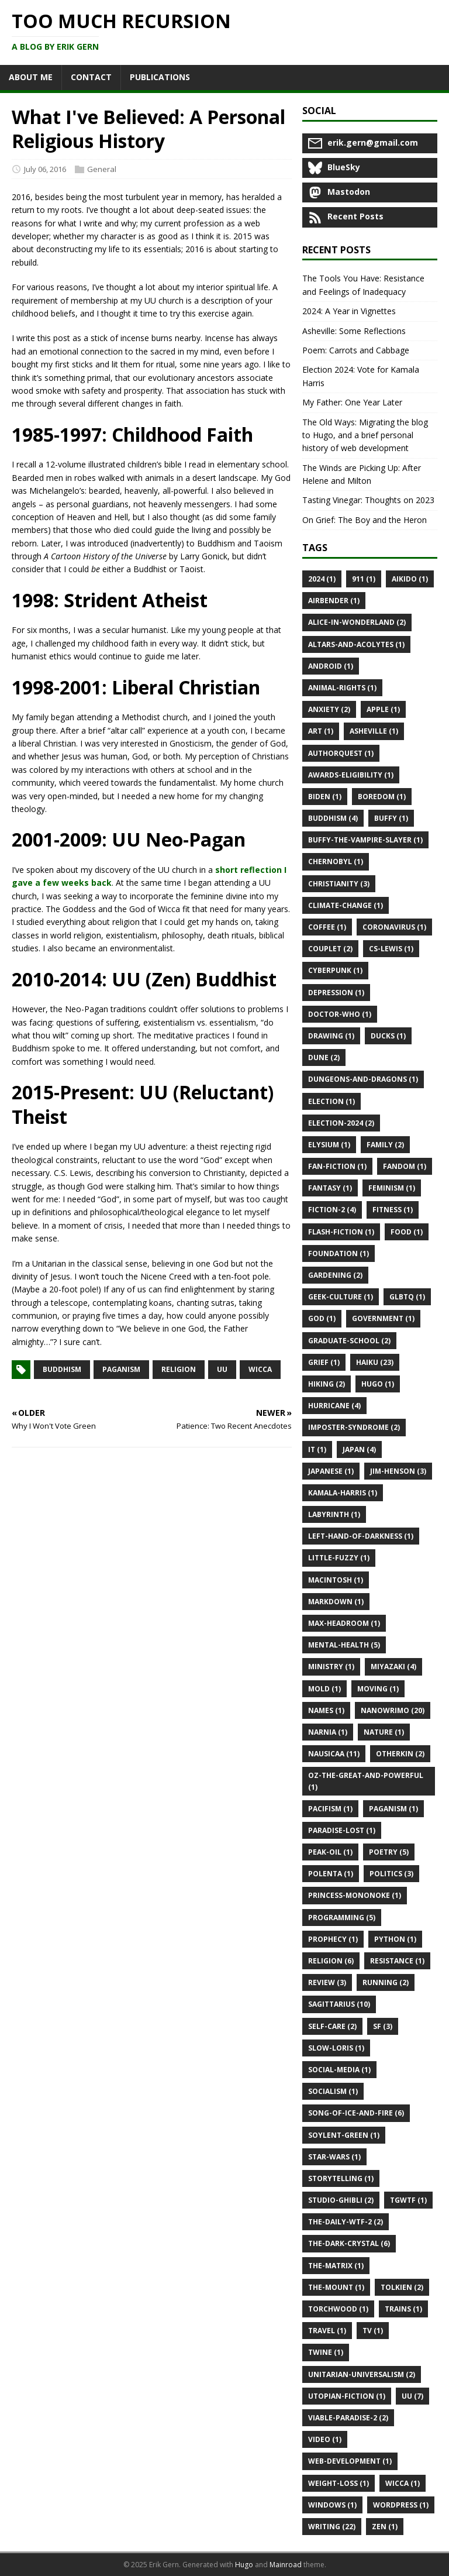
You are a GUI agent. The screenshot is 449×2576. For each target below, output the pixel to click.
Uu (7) (412, 2396)
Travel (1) (327, 2331)
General (101, 169)
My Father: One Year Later (352, 402)
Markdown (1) (336, 1602)
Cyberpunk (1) (335, 970)
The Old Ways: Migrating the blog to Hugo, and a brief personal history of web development (365, 435)
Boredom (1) (382, 797)
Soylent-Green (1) (343, 2135)
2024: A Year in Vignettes (349, 311)
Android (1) (330, 666)
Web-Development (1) (350, 2461)
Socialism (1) (333, 2091)
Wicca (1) (402, 2483)
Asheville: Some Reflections (354, 330)
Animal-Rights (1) (342, 688)
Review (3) (327, 1982)
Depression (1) (336, 993)
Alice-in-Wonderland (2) (357, 622)
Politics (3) (391, 1874)
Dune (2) (324, 1057)
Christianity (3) (338, 884)
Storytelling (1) (341, 2178)
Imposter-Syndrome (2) (354, 1427)
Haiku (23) (374, 1362)
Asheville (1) (374, 731)
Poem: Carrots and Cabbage (355, 350)
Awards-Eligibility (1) (350, 775)
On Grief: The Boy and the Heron (364, 519)
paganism (121, 1369)
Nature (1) (384, 1732)
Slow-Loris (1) (336, 2048)
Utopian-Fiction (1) (346, 2396)
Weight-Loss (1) (338, 2483)
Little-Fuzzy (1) (338, 1558)
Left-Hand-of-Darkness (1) (360, 1536)
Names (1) (326, 1710)
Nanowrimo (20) (392, 1710)
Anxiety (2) (329, 709)
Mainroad (286, 2565)
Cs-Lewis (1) (391, 949)
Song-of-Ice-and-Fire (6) (356, 2113)
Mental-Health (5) (344, 1645)
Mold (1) (324, 1689)
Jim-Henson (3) (398, 1471)
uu (222, 1369)
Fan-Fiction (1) (337, 1166)
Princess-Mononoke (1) (354, 1895)
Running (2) (385, 1982)
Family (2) (385, 1145)
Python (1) (395, 1939)
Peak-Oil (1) (330, 1852)
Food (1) (407, 1232)
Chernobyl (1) (335, 861)
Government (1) (383, 1318)
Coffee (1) (327, 927)
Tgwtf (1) (408, 2200)
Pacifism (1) (330, 1809)
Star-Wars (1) (334, 2157)
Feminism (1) (391, 1188)
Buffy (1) (391, 818)
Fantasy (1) (330, 1188)
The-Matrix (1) (336, 2266)
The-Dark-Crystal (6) (349, 2243)
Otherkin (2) (400, 1754)
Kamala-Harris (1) (342, 1493)
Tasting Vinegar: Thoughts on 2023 (368, 499)
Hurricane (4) (334, 1406)
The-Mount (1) (336, 2287)
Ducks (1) (388, 1036)
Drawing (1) (331, 1036)
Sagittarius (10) (339, 2004)
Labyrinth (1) (334, 1514)
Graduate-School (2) (349, 1341)
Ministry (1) (331, 1667)
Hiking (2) (326, 1384)
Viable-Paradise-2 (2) (348, 2418)
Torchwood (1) (338, 2309)
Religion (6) (331, 1961)
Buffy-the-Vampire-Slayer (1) (365, 840)
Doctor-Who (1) (339, 1014)
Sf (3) (382, 2026)
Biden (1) (324, 797)
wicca (260, 1369)
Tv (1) (372, 2331)
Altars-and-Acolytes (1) (356, 644)
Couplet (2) (330, 949)
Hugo (244, 2565)
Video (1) (324, 2439)
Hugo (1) (377, 1384)
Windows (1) (332, 2505)
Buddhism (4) (333, 818)
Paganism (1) (393, 1809)
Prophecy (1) (333, 1939)
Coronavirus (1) (394, 927)
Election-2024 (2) (341, 1123)
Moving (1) (378, 1689)
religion (178, 1369)
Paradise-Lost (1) (341, 1830)
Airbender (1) (334, 601)
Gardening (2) (335, 1275)
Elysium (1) (329, 1145)
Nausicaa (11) (334, 1754)
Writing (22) (331, 2527)
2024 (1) (322, 579)
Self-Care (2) (332, 2026)
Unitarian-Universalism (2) (361, 2374)
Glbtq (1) (407, 1297)
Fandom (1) (404, 1166)
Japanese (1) (331, 1471)
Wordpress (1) (401, 2505)
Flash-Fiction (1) (341, 1232)
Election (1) (331, 1101)
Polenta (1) (330, 1874)
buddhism (62, 1369)
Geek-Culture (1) (340, 1297)
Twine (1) (325, 2352)
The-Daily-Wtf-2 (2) (345, 2222)
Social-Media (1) (339, 2070)
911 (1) (363, 579)
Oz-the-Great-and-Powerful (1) (365, 1780)
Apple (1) (383, 709)
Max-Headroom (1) (344, 1623)
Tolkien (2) (402, 2287)
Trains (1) (403, 2309)
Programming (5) (341, 1917)
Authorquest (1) (341, 753)
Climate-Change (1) (345, 905)
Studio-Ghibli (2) (341, 2200)
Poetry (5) (389, 1852)
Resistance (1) (397, 1961)
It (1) (317, 1449)
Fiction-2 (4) (332, 1210)
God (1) (322, 1318)
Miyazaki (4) (393, 1667)
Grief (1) (324, 1362)
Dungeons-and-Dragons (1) (363, 1079)
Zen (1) (385, 2527)
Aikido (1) (410, 579)
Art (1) (320, 731)
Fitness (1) (392, 1210)
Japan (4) (359, 1449)
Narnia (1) (327, 1732)
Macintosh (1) (335, 1580)
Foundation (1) (338, 1253)
